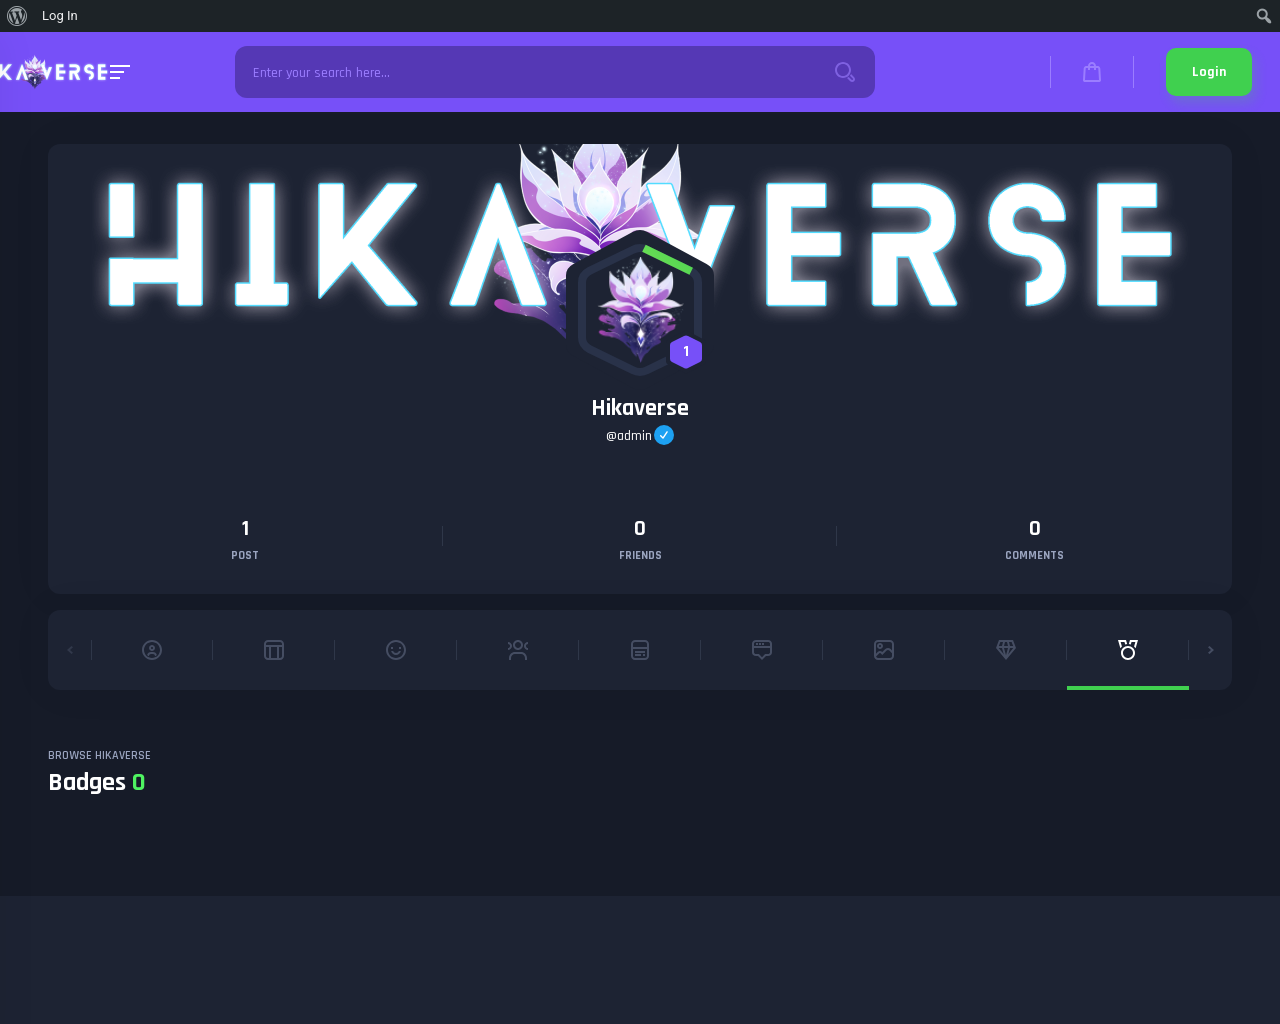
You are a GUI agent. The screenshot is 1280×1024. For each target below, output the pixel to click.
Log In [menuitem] (60, 15)
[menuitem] (17, 16)
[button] (69, 650)
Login (1209, 72)
